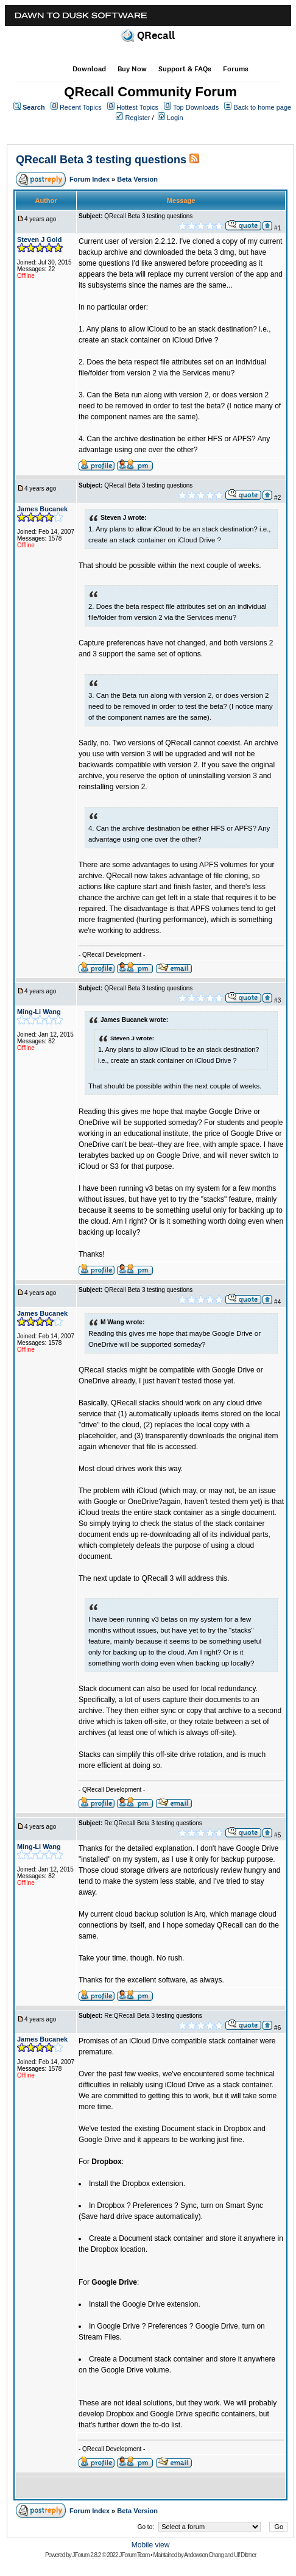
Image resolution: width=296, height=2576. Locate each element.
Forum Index (89, 179)
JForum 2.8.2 (86, 2555)
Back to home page (262, 107)
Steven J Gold (39, 239)
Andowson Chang (204, 2555)
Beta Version (137, 179)
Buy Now (132, 69)
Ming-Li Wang (39, 1011)
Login (175, 117)
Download (89, 69)
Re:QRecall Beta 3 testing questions (153, 1823)
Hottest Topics (137, 107)
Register (137, 117)
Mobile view (151, 2545)
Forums (235, 69)
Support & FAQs (184, 69)
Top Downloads (196, 107)
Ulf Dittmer (245, 2555)
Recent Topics (81, 107)
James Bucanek (42, 509)
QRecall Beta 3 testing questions (101, 160)
